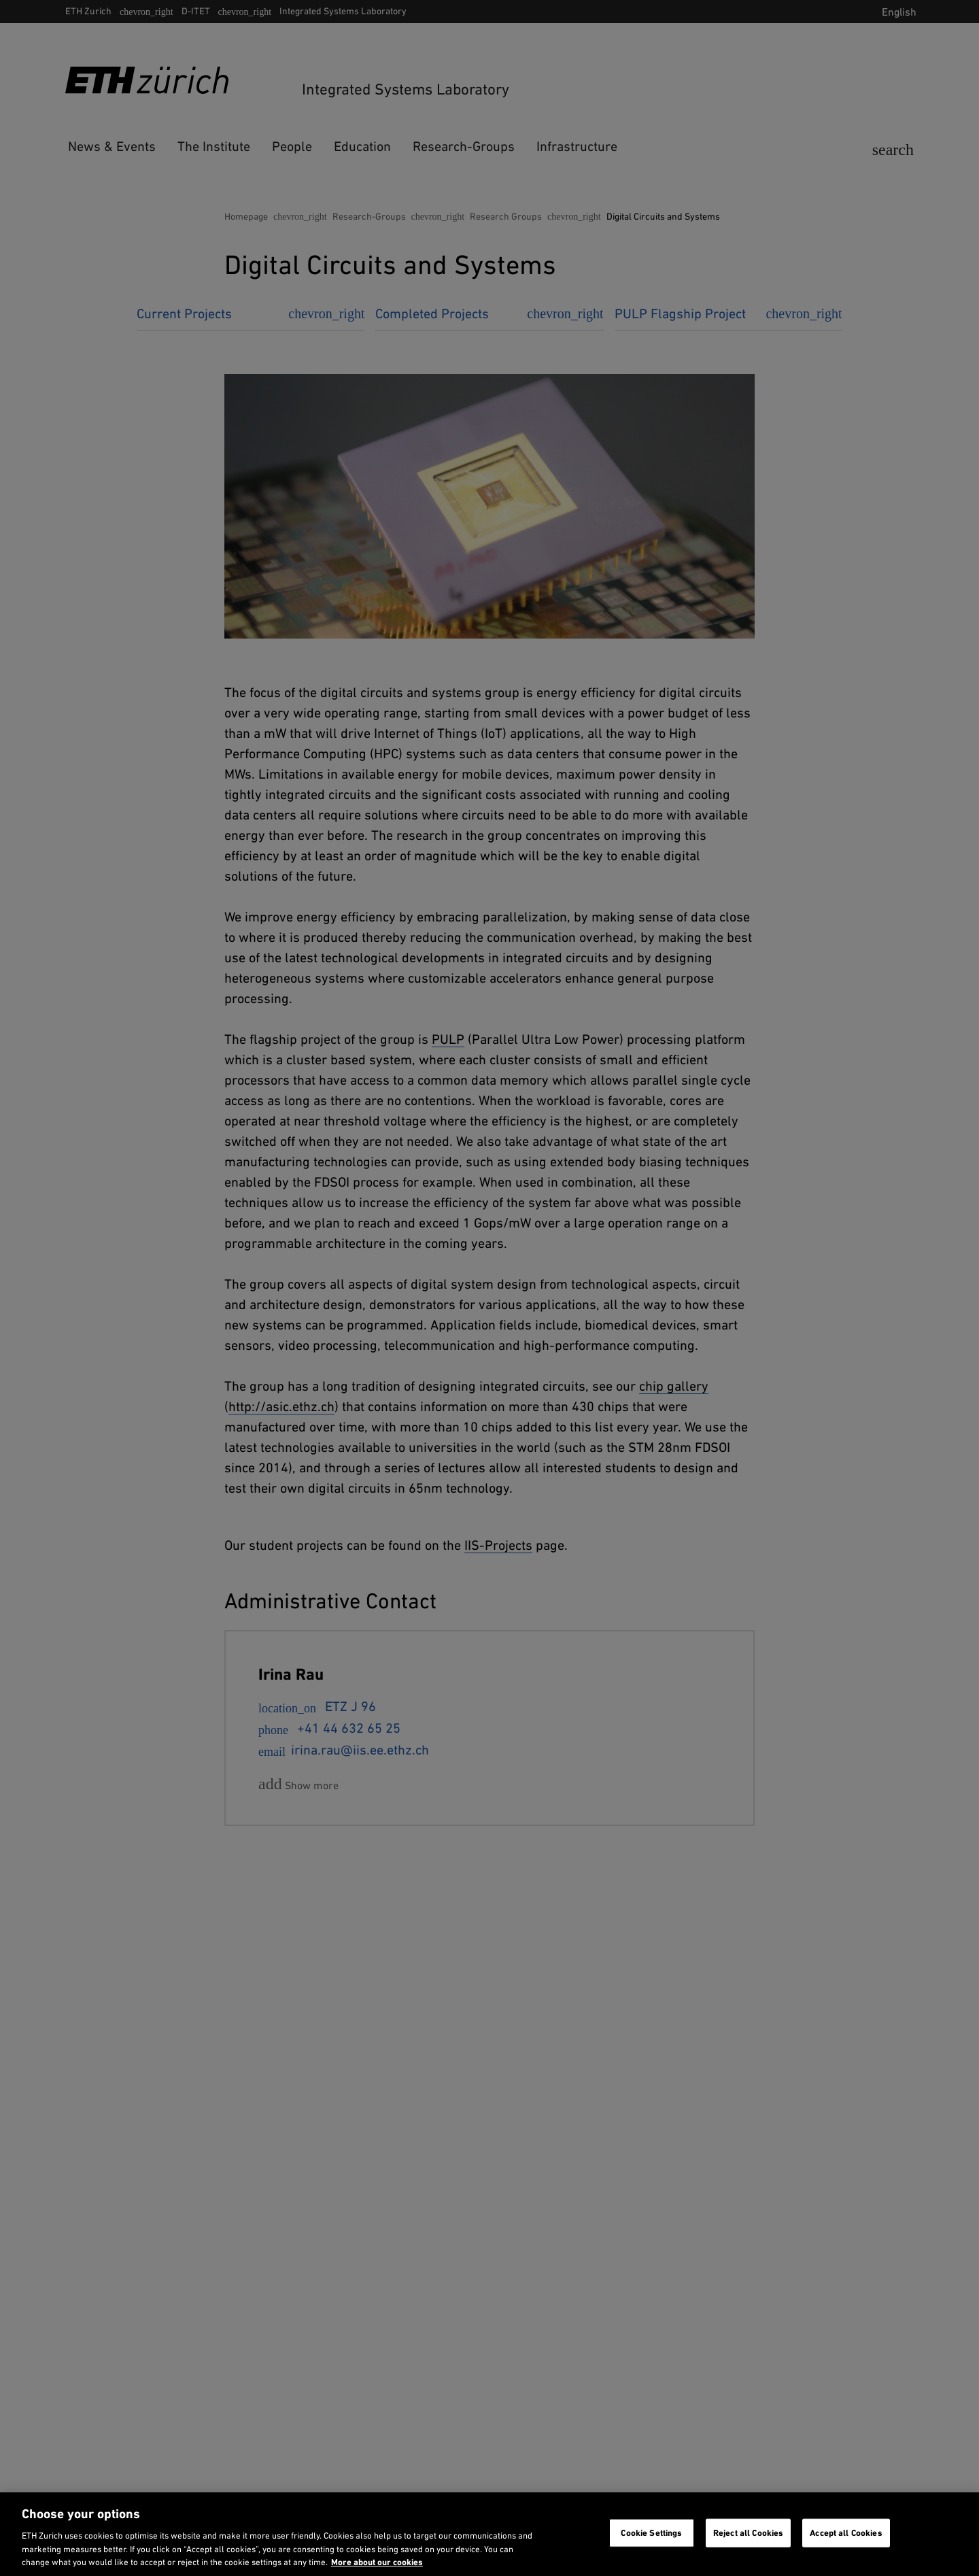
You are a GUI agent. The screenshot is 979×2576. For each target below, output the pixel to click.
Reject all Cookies (748, 2533)
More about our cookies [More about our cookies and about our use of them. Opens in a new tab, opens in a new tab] (377, 2562)
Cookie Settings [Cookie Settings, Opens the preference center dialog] (651, 2533)
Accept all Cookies (846, 2533)
